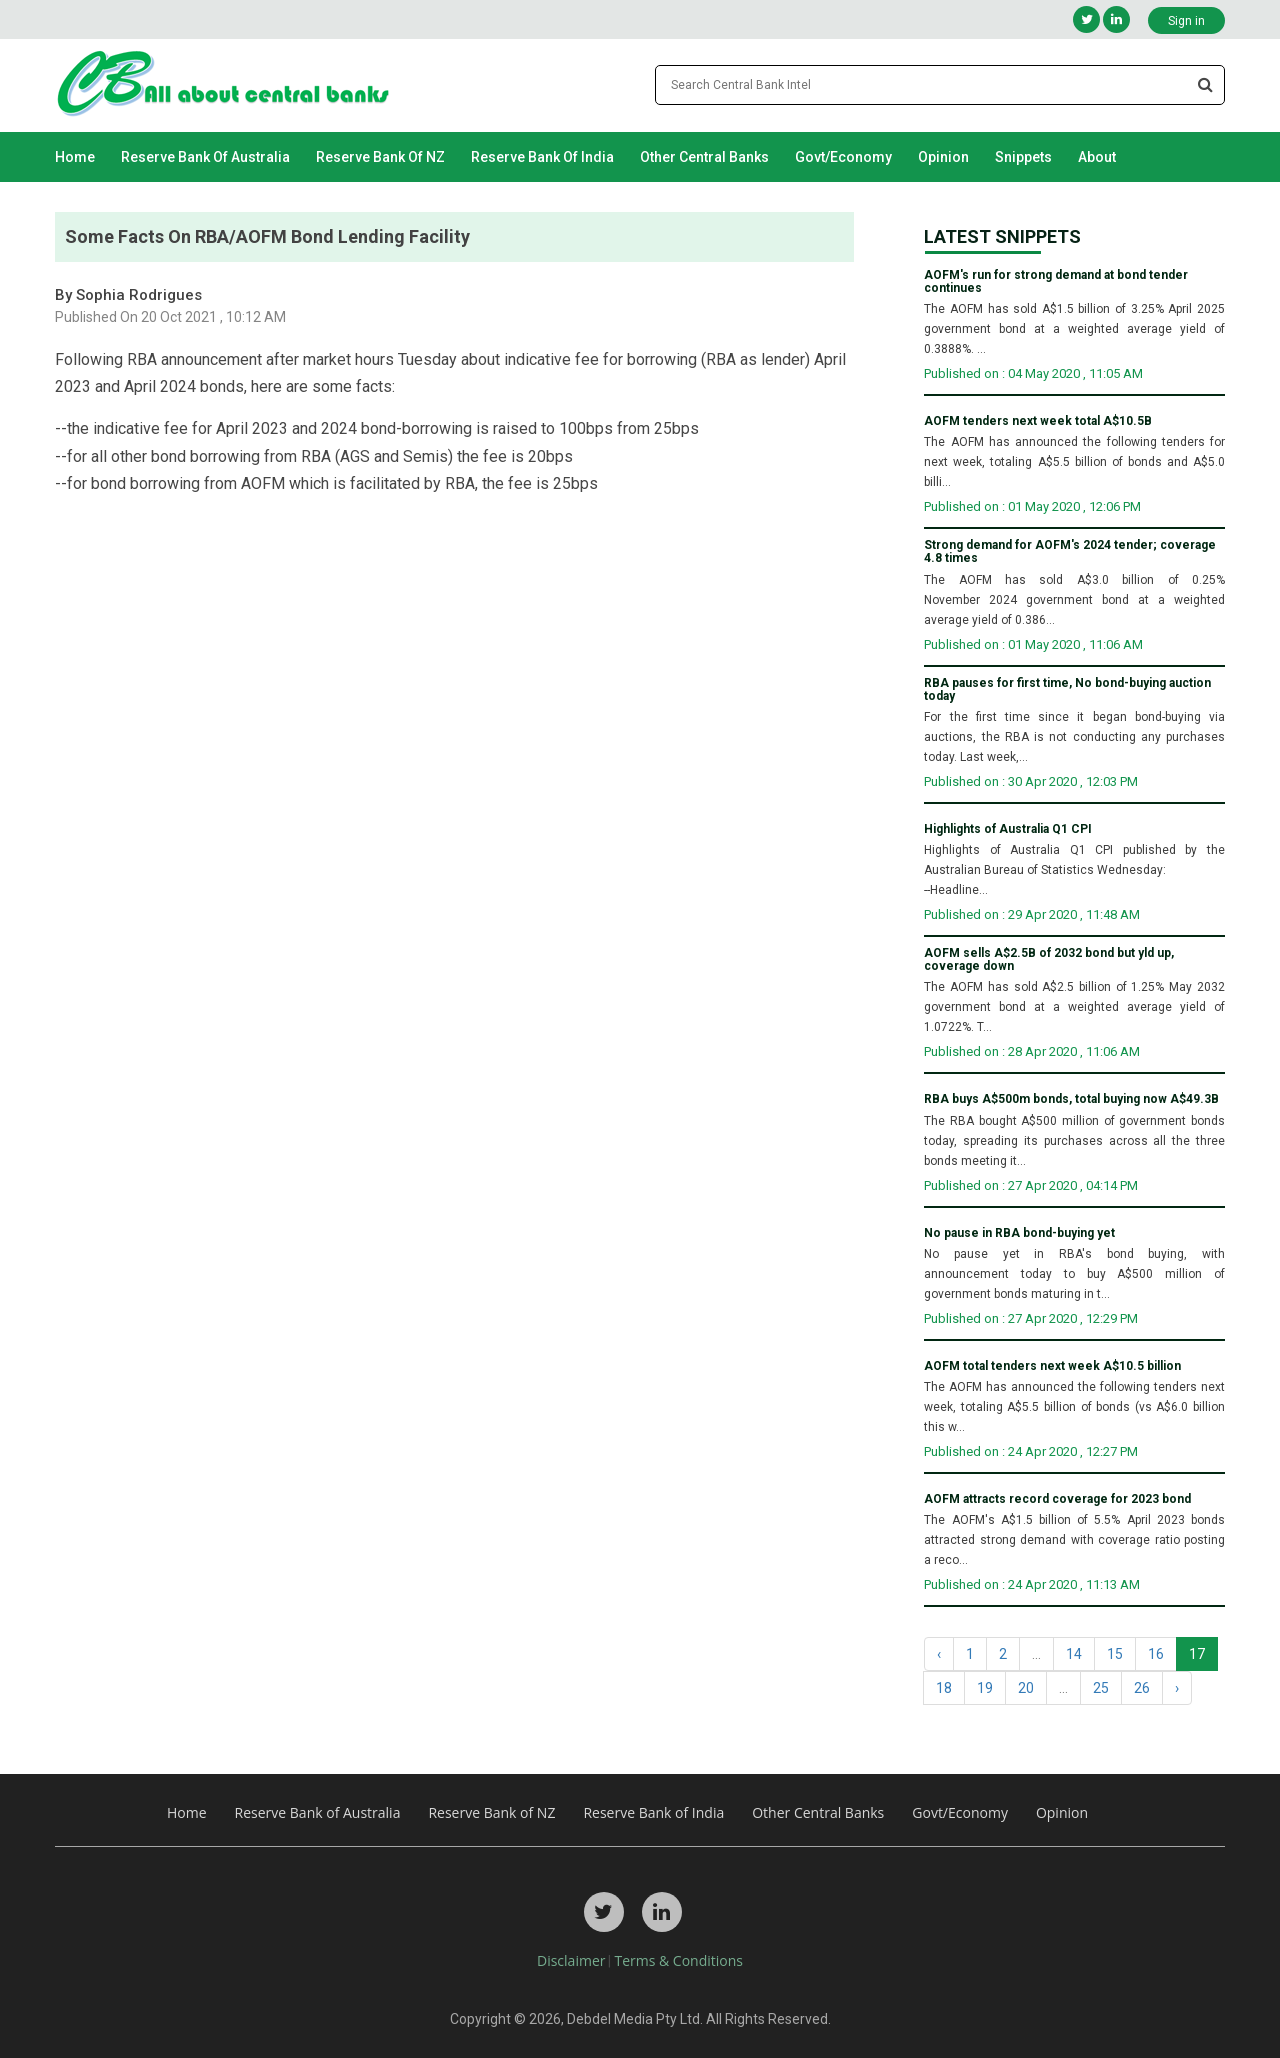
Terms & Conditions (678, 1960)
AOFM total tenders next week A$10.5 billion (1052, 1366)
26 (1142, 1688)
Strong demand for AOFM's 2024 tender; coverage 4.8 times (1070, 552)
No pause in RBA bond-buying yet (1019, 1233)
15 (1115, 1654)
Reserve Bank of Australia (205, 157)
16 (1156, 1654)
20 (1026, 1688)
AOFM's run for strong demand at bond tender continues (1056, 282)
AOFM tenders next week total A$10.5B (1038, 421)
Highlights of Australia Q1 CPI (1008, 829)
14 (1074, 1654)
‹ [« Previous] (939, 1654)
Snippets (1023, 157)
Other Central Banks (704, 157)
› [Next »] (1177, 1688)
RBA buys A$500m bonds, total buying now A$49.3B (1071, 1099)
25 (1101, 1688)
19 (985, 1688)
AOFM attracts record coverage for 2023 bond (1057, 1499)
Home (75, 157)
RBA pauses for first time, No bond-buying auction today (1067, 690)
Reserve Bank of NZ (380, 157)
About (1097, 157)
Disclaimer (571, 1960)
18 (944, 1688)
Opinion (943, 157)
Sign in (1186, 21)
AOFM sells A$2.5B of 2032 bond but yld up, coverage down (1049, 960)
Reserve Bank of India (542, 157)
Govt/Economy (843, 157)
